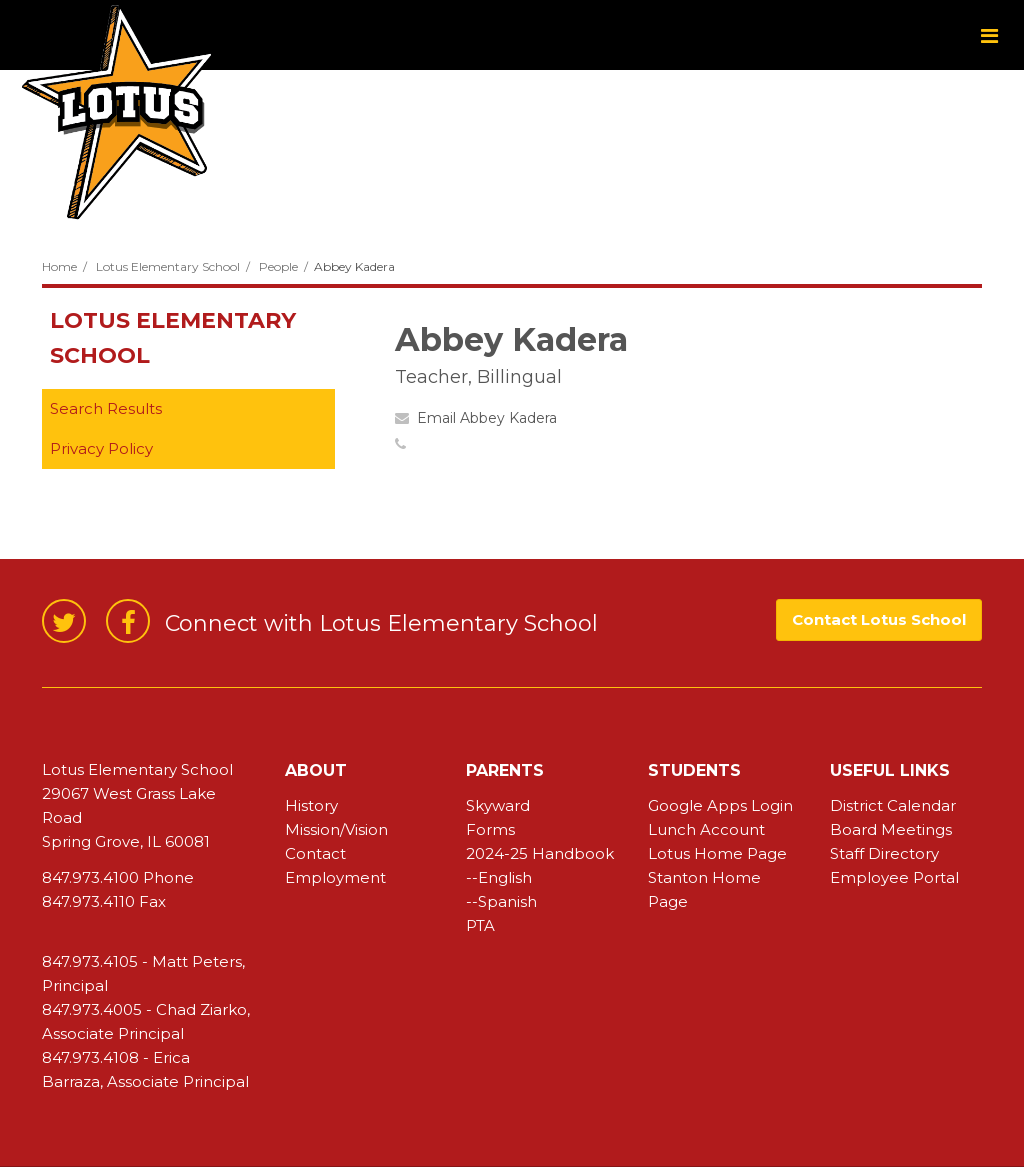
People (278, 266)
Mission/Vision (336, 829)
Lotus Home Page (717, 853)
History (311, 805)
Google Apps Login (720, 805)
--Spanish (501, 901)
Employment (335, 877)
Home (59, 266)
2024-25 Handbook (540, 853)
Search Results (106, 408)
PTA (480, 925)
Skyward (498, 805)
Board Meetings (891, 829)
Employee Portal (894, 877)
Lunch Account (706, 829)
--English (499, 877)
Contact (315, 853)
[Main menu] (989, 35)
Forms (490, 829)
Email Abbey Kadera (487, 418)
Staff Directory (884, 853)
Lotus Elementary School (168, 266)
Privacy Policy (101, 448)
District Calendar (893, 805)
